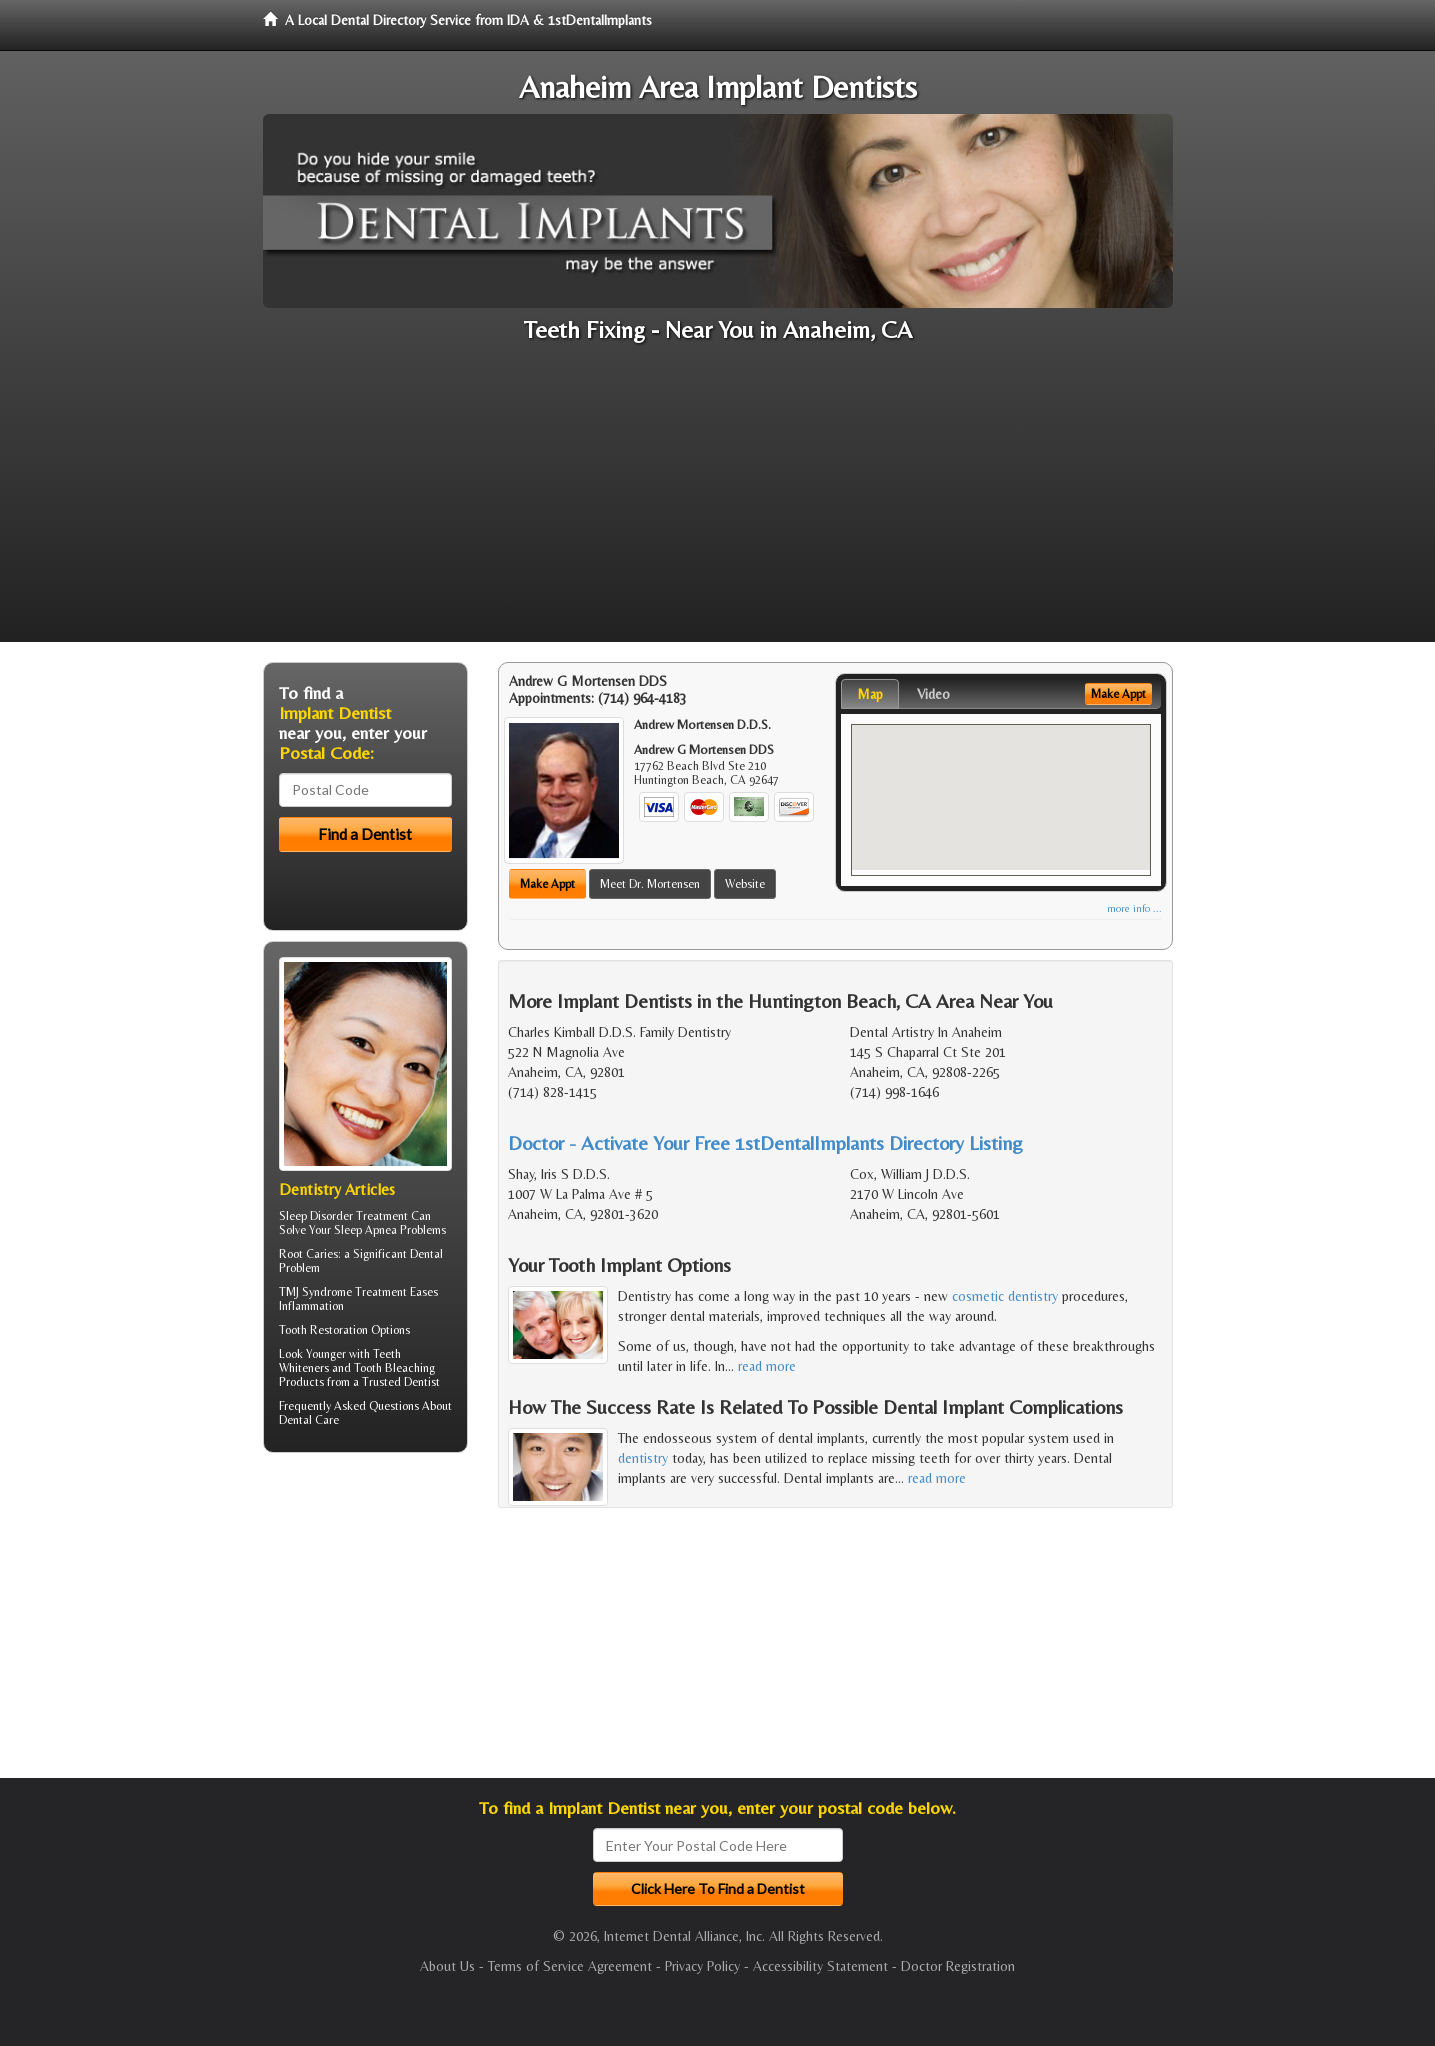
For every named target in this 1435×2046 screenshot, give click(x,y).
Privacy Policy (702, 1966)
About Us (447, 1966)
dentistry (643, 1458)
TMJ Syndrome (315, 1292)
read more (767, 1366)
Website (745, 884)
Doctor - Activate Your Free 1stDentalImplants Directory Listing (765, 1142)
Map (870, 694)
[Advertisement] (718, 502)
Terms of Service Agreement (570, 1966)
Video (933, 694)
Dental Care (309, 1420)
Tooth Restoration (323, 1330)
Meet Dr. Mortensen (650, 884)
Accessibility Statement (820, 1966)
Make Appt (547, 884)
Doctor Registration (958, 1966)
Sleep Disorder (316, 1216)
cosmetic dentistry (1005, 1296)
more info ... (1134, 908)
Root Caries (308, 1254)
